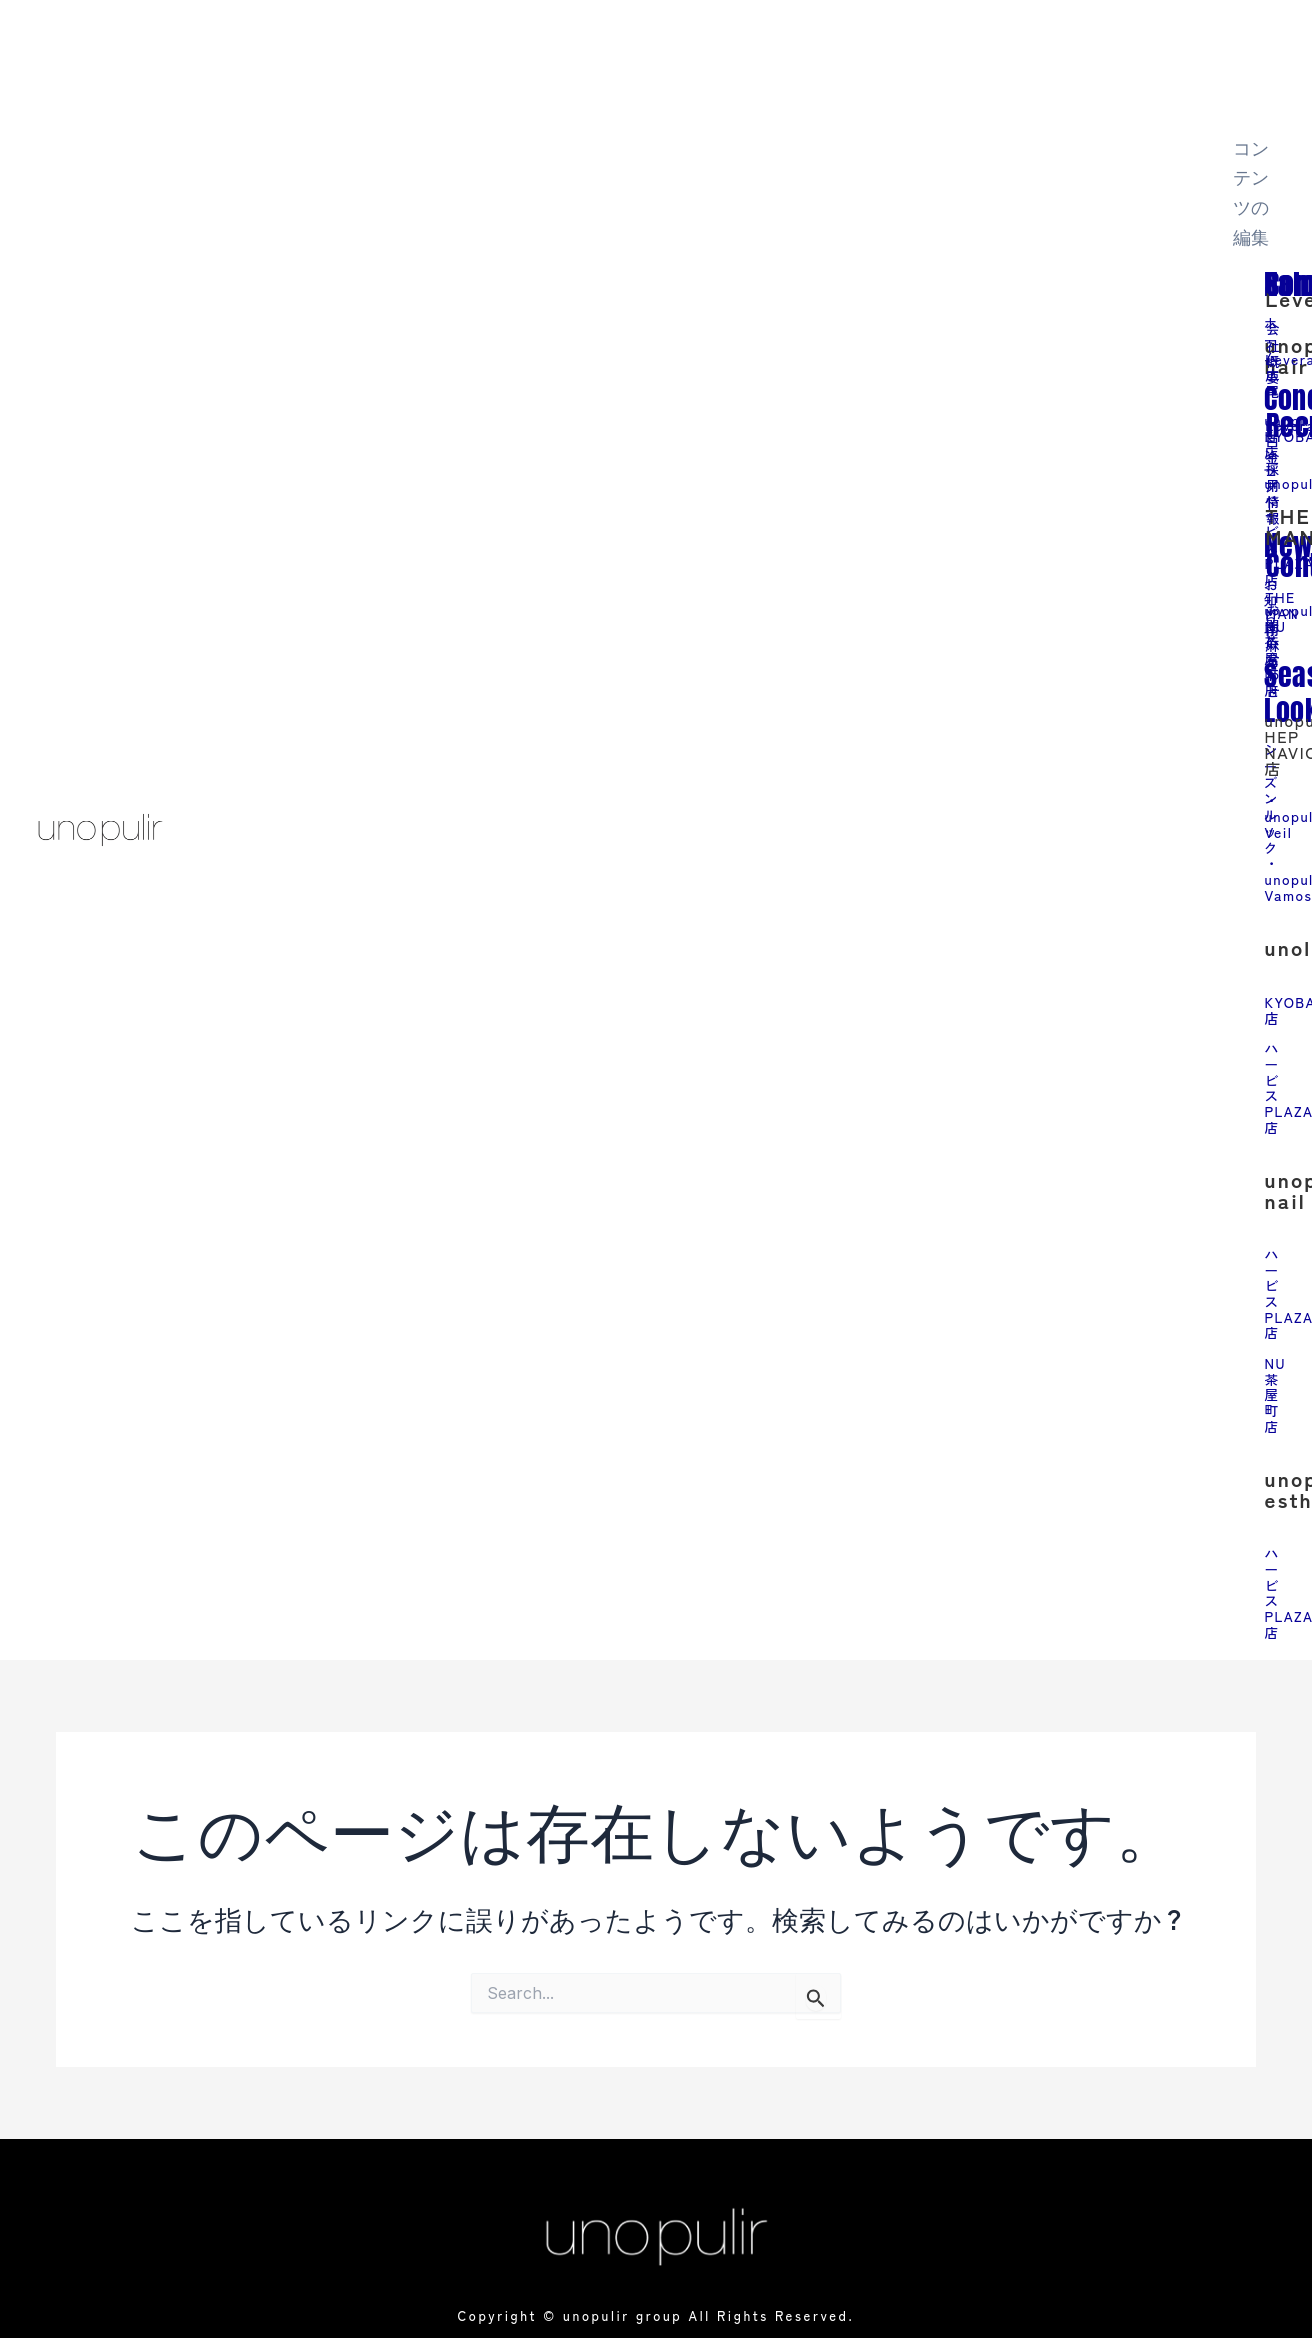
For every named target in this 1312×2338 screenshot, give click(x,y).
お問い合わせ (1275, 645)
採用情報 (1275, 490)
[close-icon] (1240, 109)
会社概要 (1275, 351)
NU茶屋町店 (1276, 1384)
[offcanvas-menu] (1240, 45)
